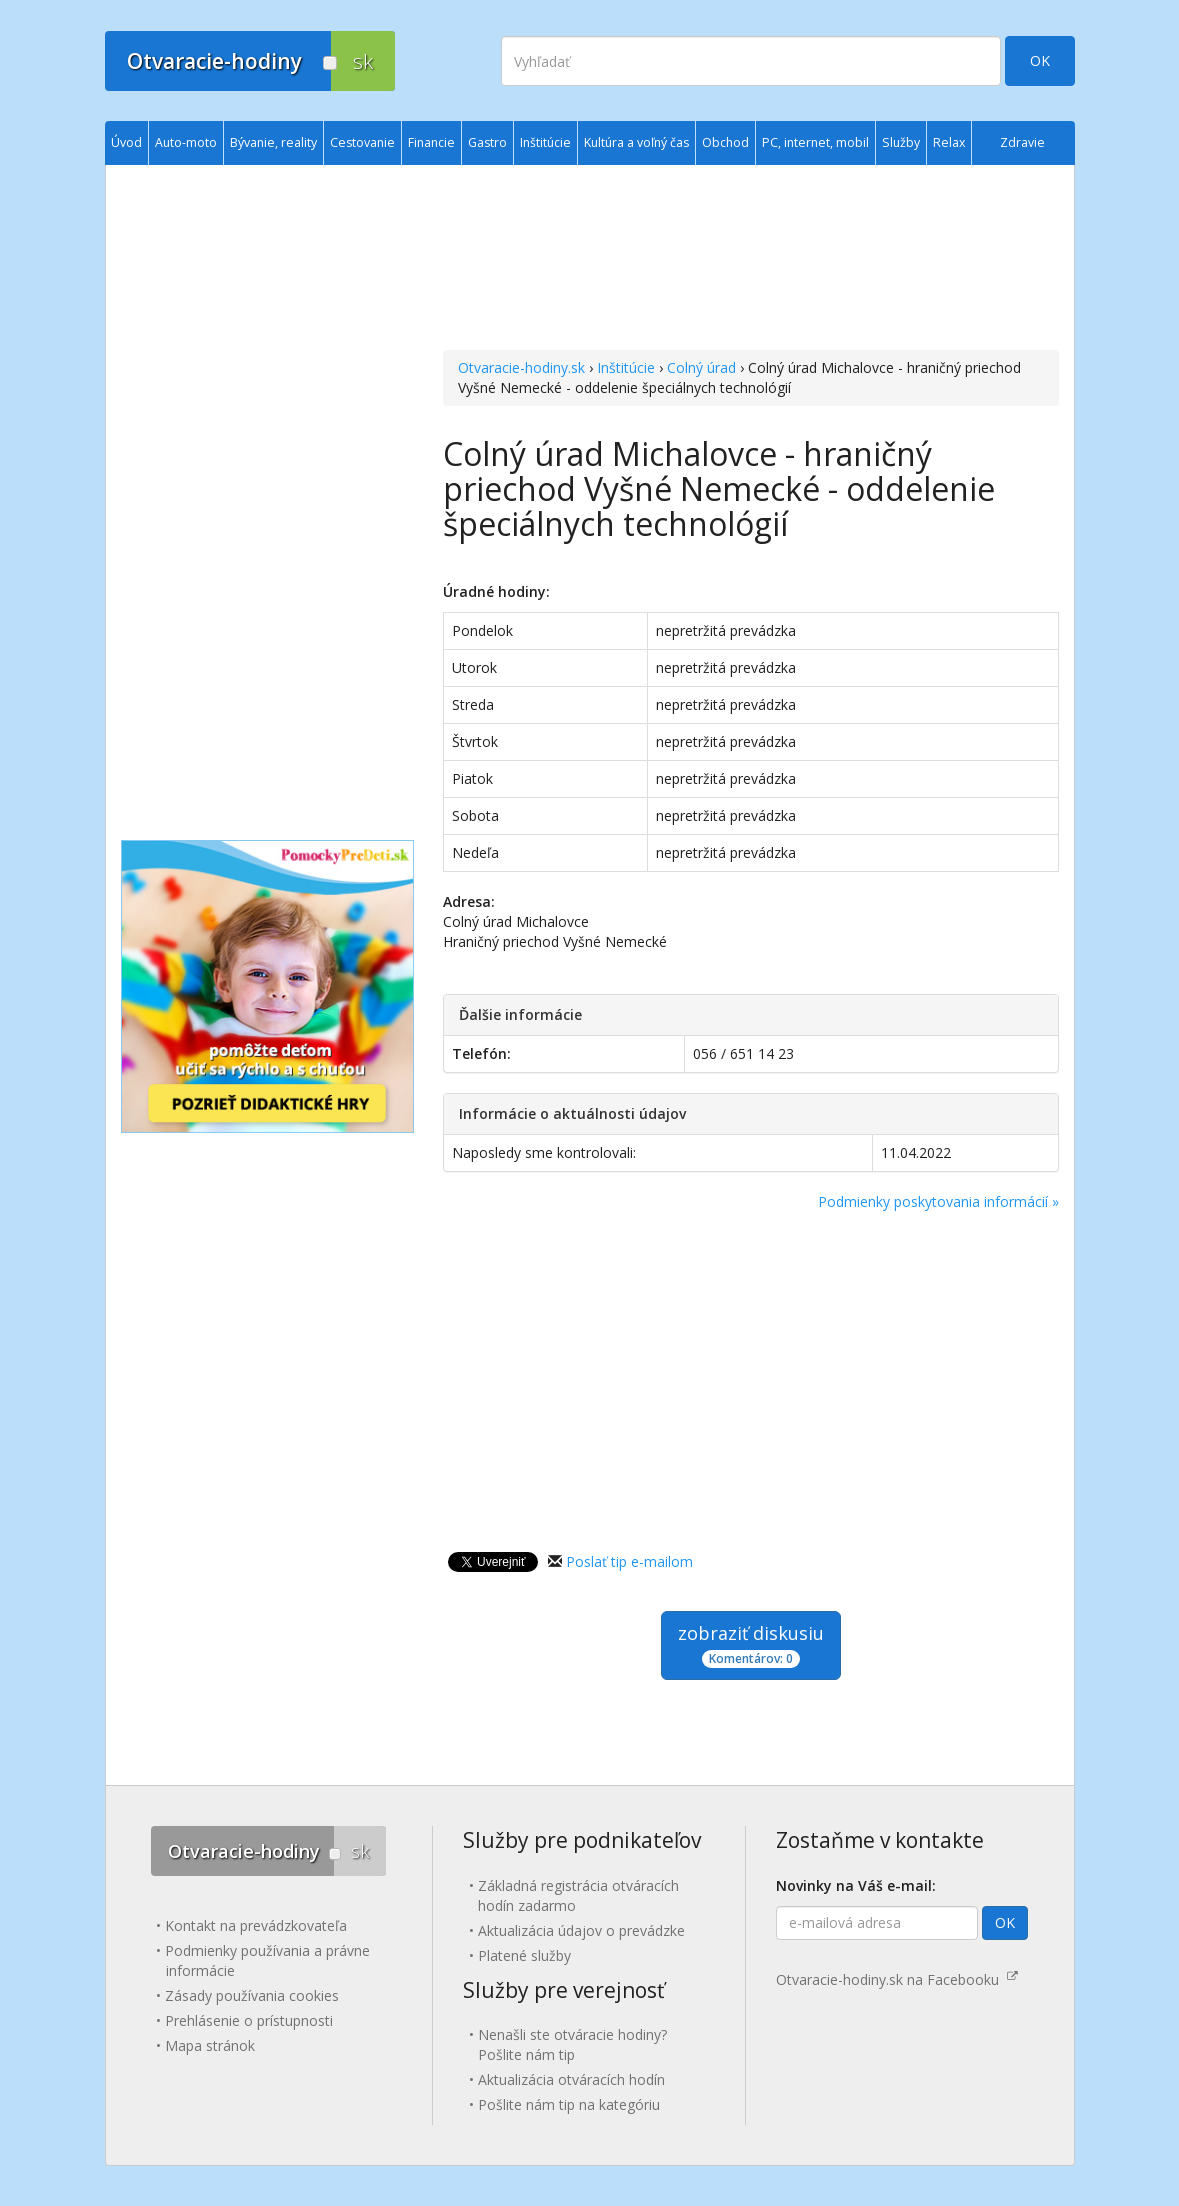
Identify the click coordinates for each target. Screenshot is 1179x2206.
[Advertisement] (750, 260)
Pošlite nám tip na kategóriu (569, 2104)
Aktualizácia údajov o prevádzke (581, 1930)
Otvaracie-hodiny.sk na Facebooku (897, 1979)
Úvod (126, 142)
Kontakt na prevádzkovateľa (256, 1925)
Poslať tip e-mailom (629, 1561)
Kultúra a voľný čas (636, 142)
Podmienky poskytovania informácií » (938, 1201)
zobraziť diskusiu (751, 1644)
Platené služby (524, 1955)
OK (1040, 60)
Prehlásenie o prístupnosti (249, 2020)
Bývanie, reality (273, 142)
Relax (949, 142)
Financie (431, 142)
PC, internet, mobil (815, 142)
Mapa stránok (210, 2045)
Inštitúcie (626, 367)
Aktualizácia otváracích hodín (571, 2079)
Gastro (487, 142)
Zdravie (1022, 142)
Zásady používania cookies (252, 1995)
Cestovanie (362, 142)
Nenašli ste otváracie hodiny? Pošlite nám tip (572, 2044)
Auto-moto (186, 142)
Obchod (725, 142)
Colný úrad (701, 367)
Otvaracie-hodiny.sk (521, 367)
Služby (901, 142)
